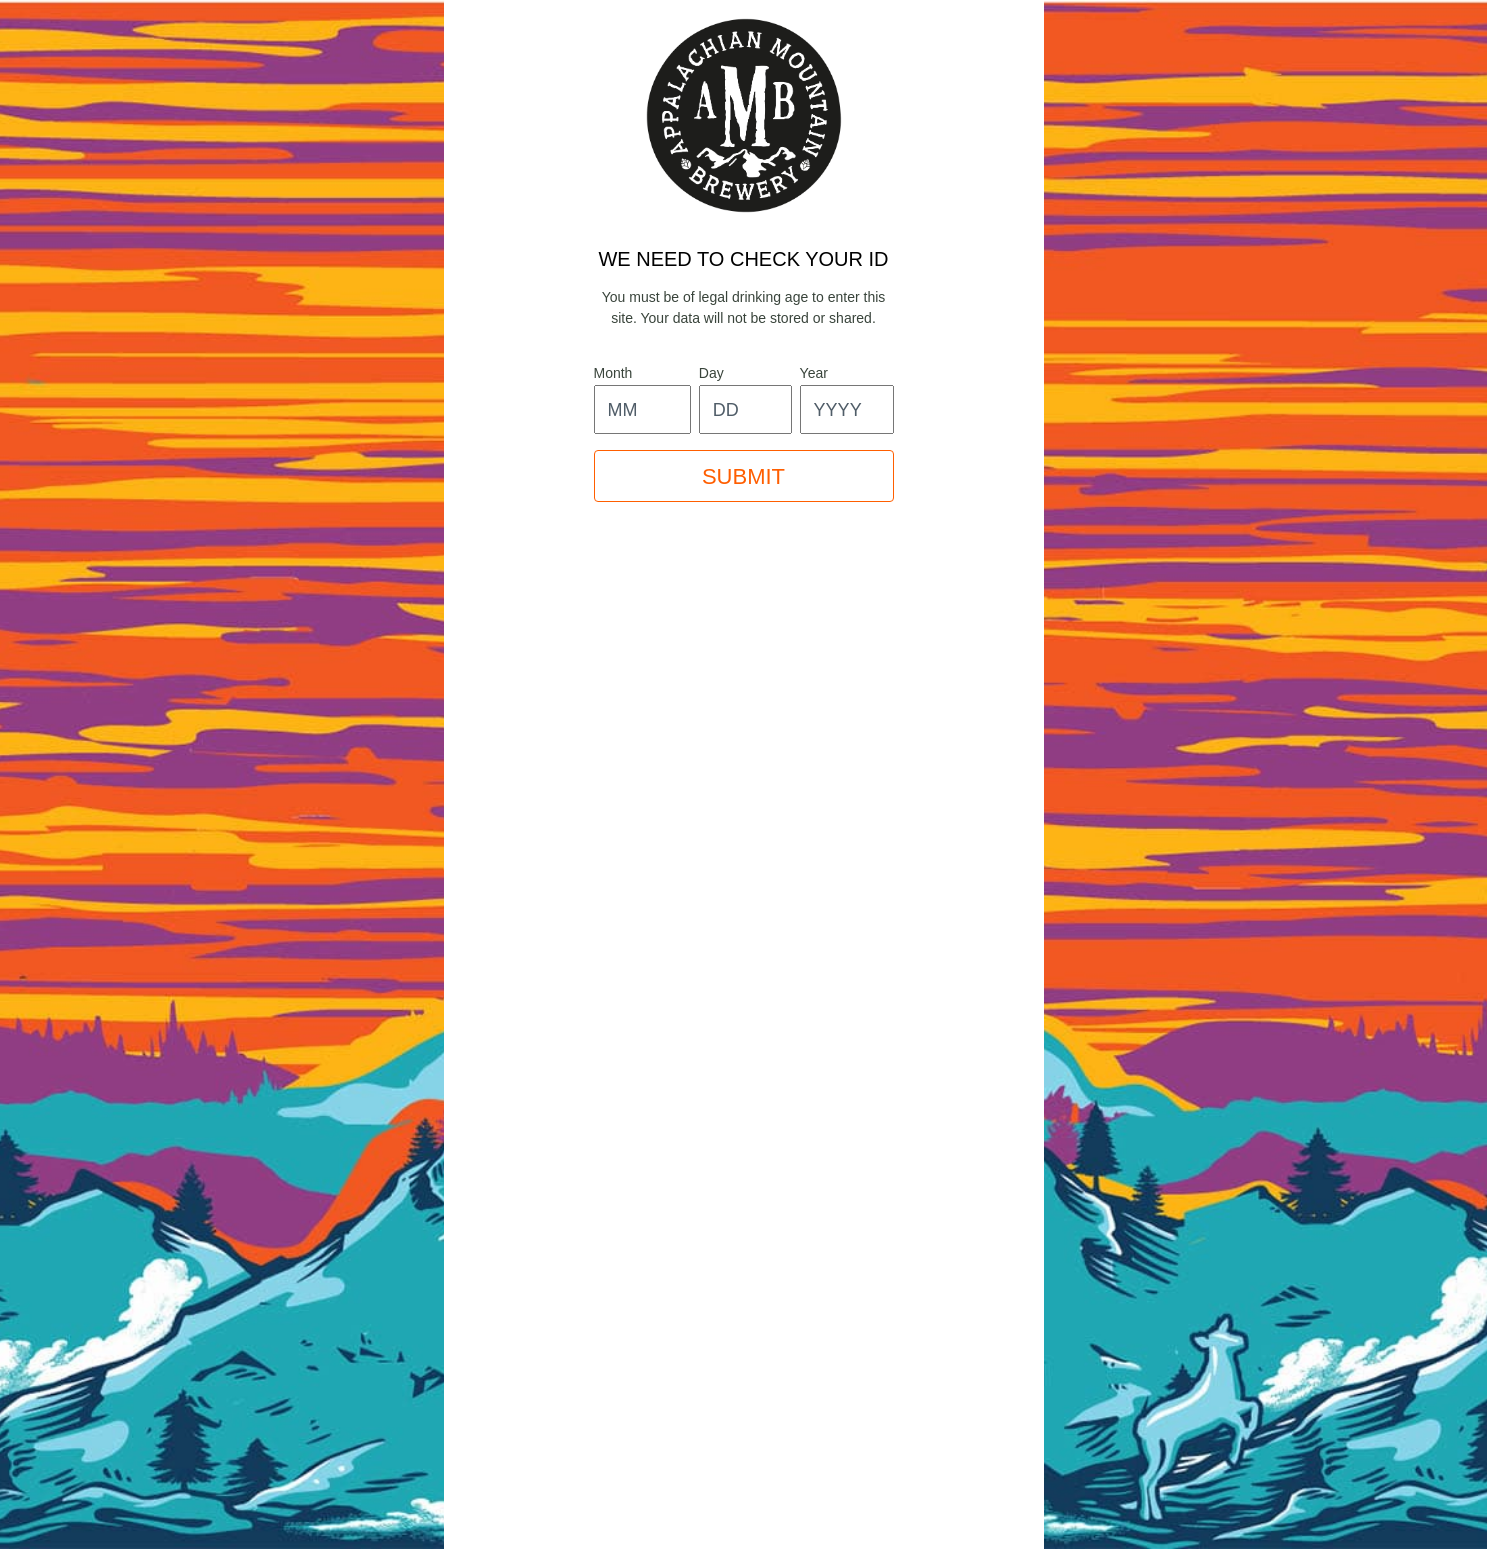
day (711, 373)
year (814, 373)
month (613, 373)
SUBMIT (743, 476)
